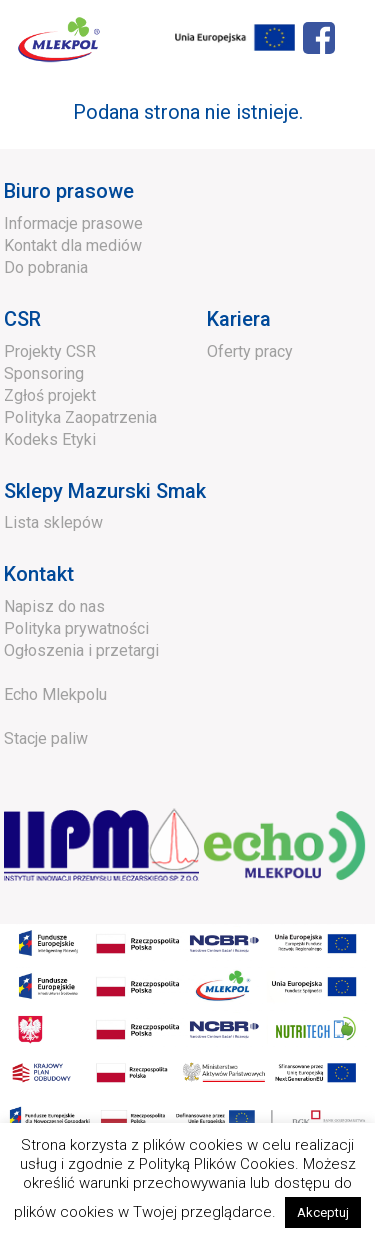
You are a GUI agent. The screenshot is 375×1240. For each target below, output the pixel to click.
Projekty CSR (50, 351)
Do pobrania (46, 267)
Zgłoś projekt (50, 395)
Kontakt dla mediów (73, 245)
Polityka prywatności (76, 628)
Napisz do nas (54, 606)
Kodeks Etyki (50, 439)
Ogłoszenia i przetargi (81, 650)
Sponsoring (44, 373)
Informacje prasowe (73, 223)
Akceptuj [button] (323, 1212)
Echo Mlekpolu (55, 694)
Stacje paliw (46, 738)
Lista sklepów (53, 522)
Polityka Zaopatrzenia (80, 417)
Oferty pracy (250, 351)
